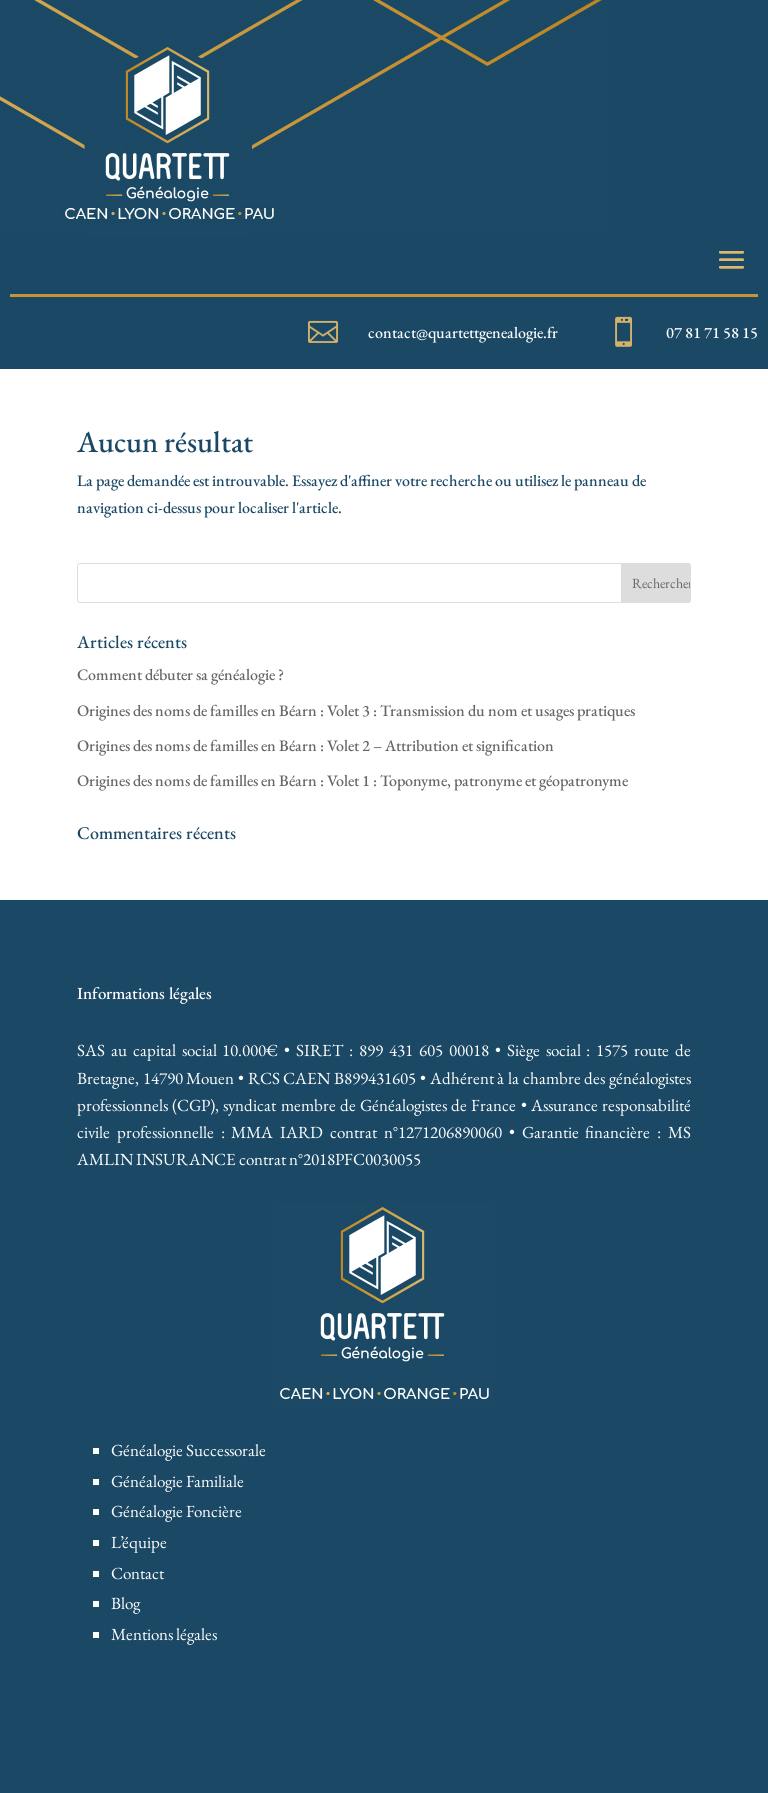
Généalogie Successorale (188, 1450)
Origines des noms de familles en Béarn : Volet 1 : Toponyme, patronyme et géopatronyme (352, 780)
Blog (125, 1603)
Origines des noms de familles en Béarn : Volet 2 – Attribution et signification (315, 745)
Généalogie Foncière (176, 1511)
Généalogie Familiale (177, 1481)
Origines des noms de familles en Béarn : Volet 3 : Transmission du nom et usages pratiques (356, 710)
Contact (137, 1573)
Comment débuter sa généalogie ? (180, 674)
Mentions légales (164, 1634)
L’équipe (139, 1542)
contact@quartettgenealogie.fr (463, 332)
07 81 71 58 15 (712, 332)
